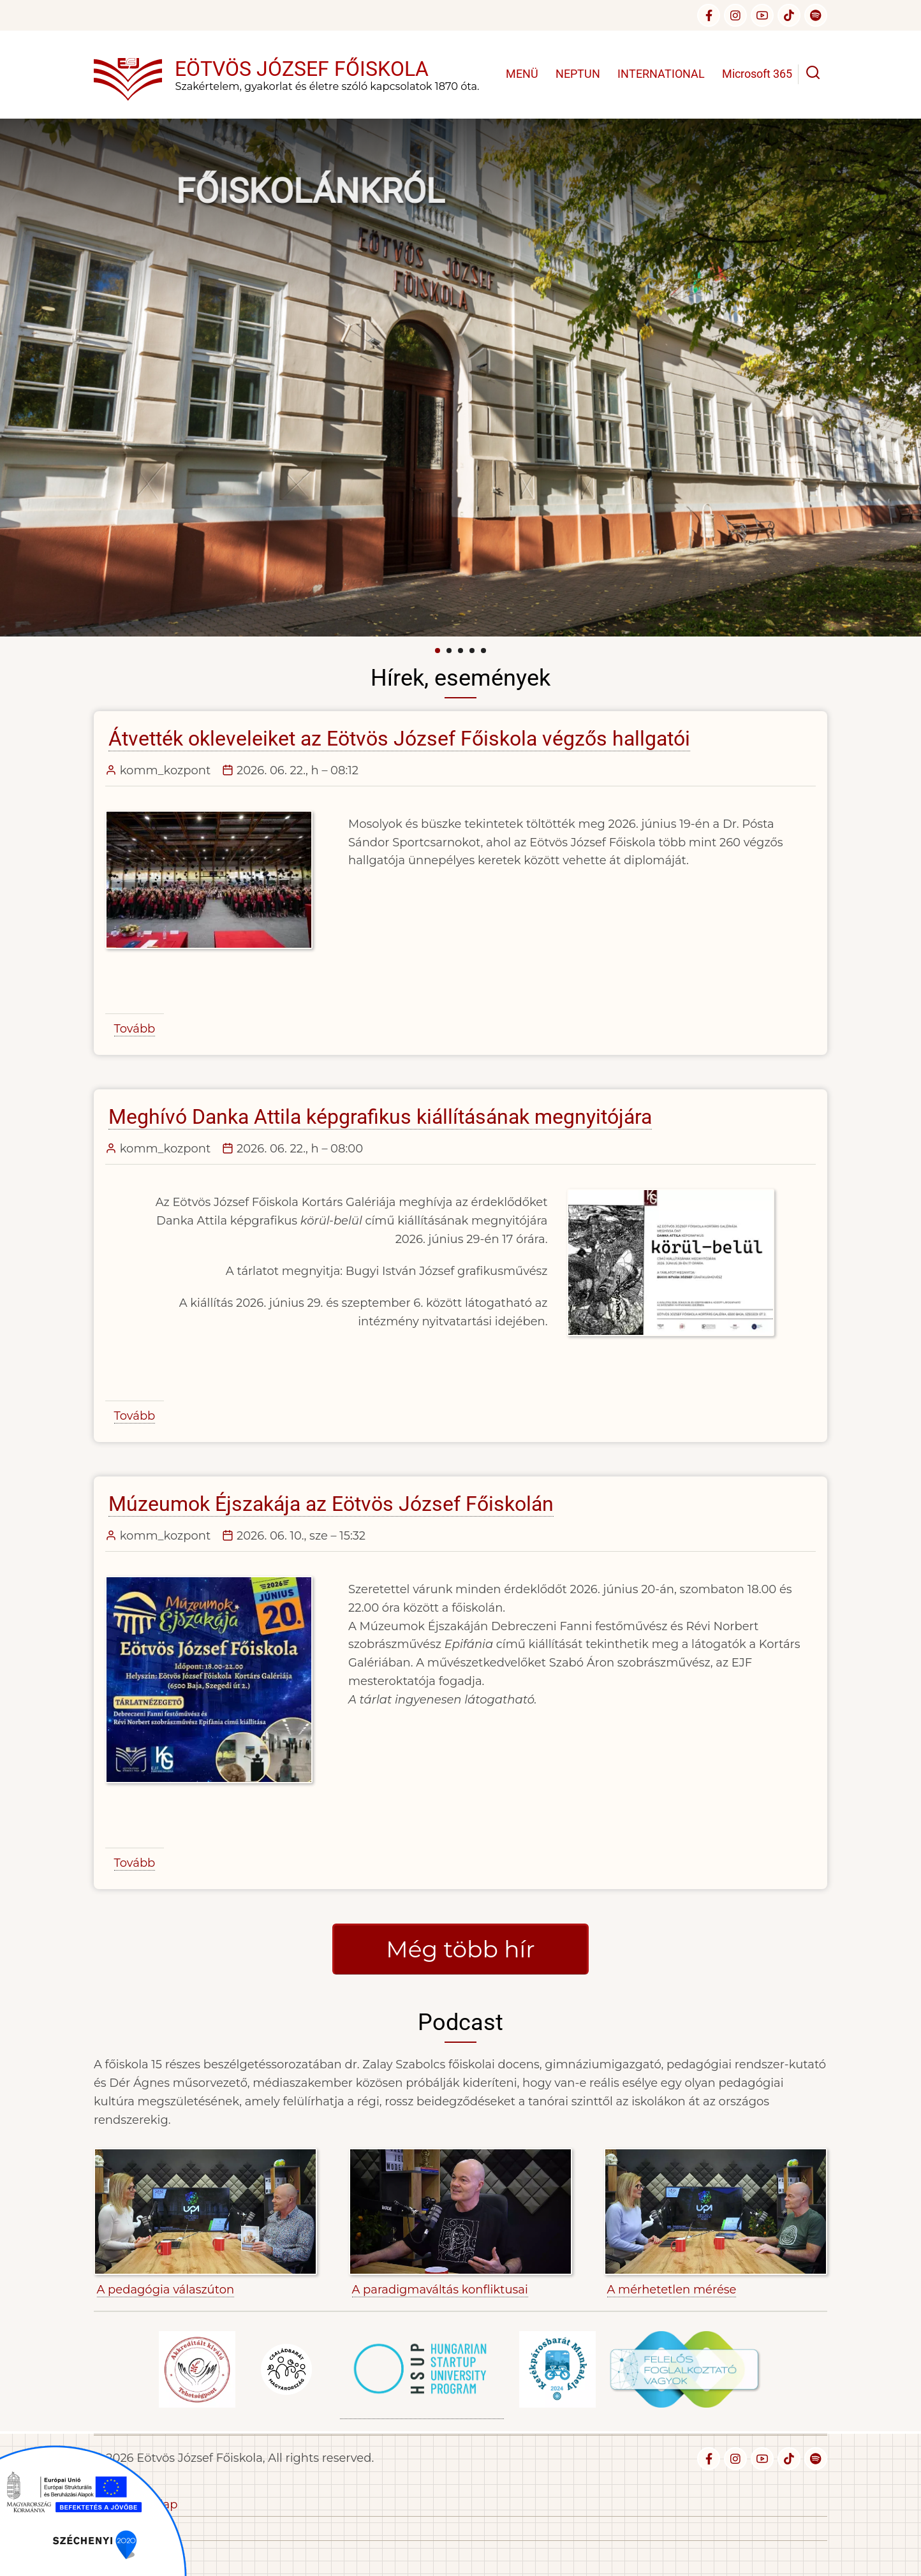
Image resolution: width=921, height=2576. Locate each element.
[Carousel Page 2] (449, 650)
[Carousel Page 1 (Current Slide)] (437, 650)
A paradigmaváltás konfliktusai (440, 2290)
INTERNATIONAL (661, 73)
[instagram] (735, 15)
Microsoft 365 (757, 73)
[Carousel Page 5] (483, 650)
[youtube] (762, 15)
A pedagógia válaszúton (166, 2290)
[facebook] (708, 15)
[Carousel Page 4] (472, 650)
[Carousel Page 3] (460, 650)
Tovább (135, 1029)
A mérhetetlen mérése (672, 2290)
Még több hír (460, 1949)
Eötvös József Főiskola (302, 69)
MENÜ (522, 73)
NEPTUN (578, 73)
